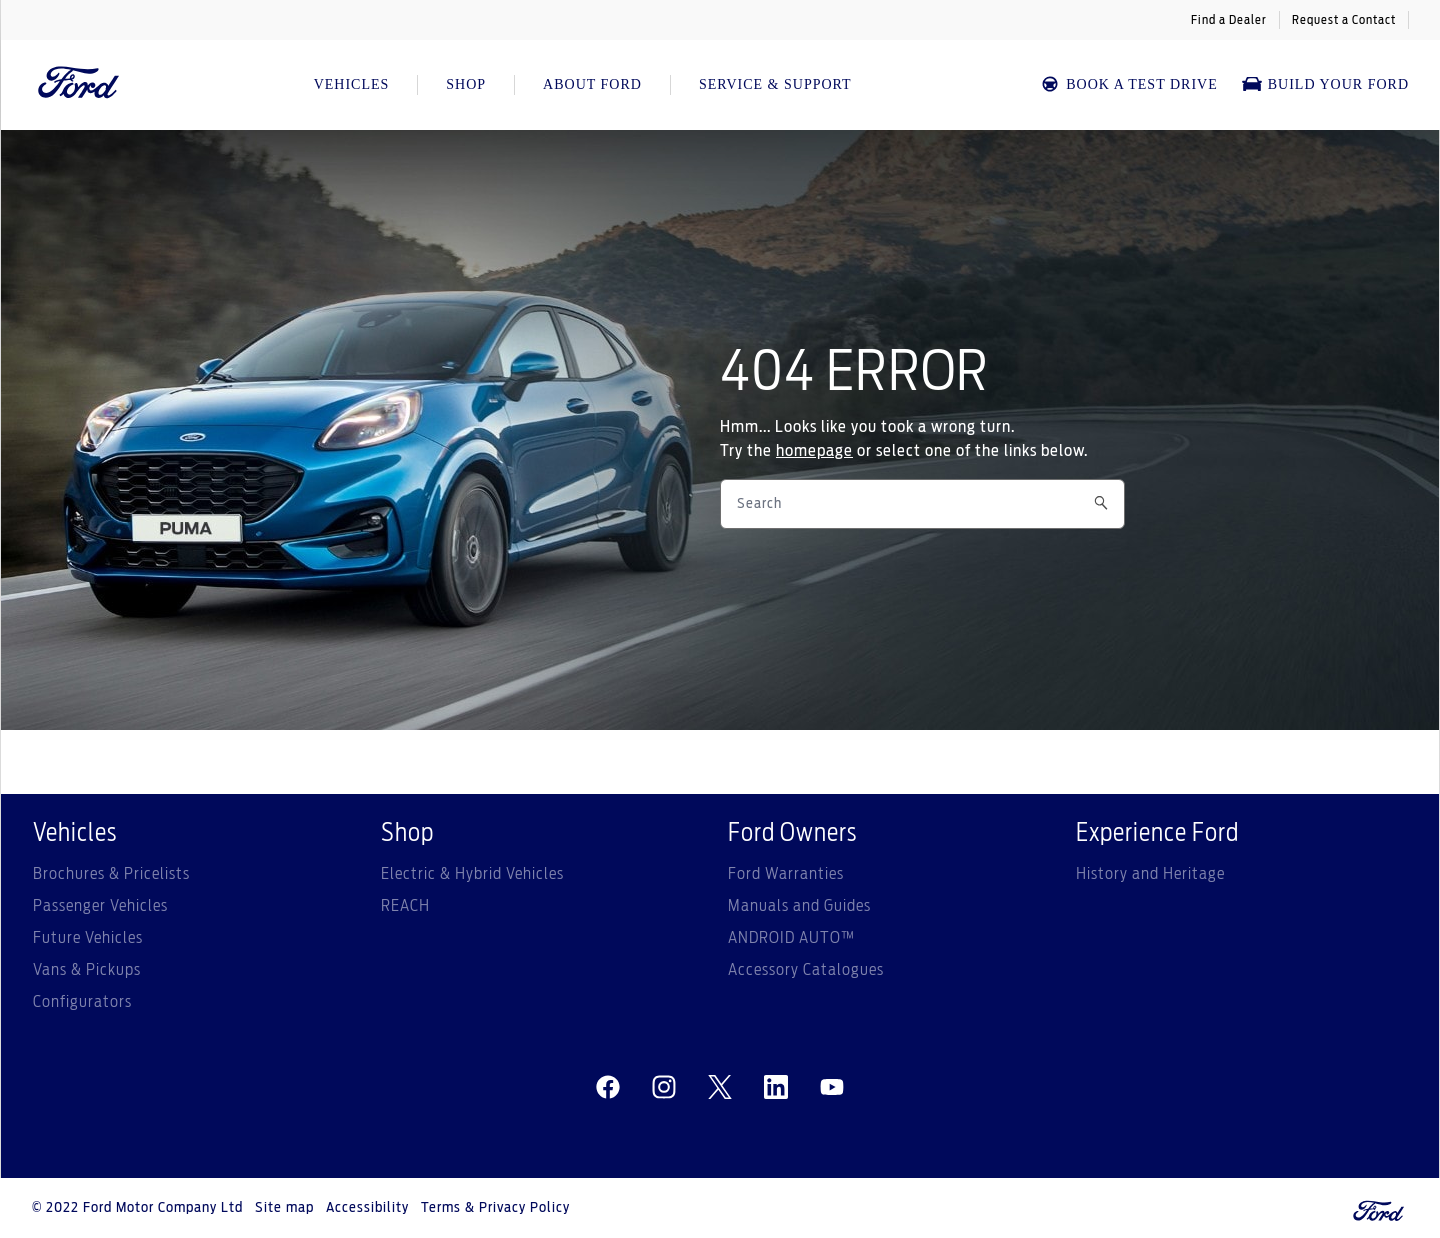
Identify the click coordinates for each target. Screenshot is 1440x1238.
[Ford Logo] (79, 85)
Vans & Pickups (87, 970)
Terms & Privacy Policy (495, 1208)
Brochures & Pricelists (111, 874)
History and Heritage (1150, 874)
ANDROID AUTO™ (791, 938)
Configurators (82, 1002)
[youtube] (832, 1088)
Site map (284, 1208)
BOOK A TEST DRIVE (1128, 84)
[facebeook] (608, 1088)
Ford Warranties (786, 874)
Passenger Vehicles (100, 906)
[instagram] (664, 1088)
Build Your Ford (1325, 84)
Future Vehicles (88, 938)
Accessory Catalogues (806, 970)
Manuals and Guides (799, 906)
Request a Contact (1344, 20)
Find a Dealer (1229, 20)
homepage (814, 451)
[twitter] (720, 1088)
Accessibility (367, 1208)
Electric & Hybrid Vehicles (472, 874)
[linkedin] (776, 1088)
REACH (405, 906)
